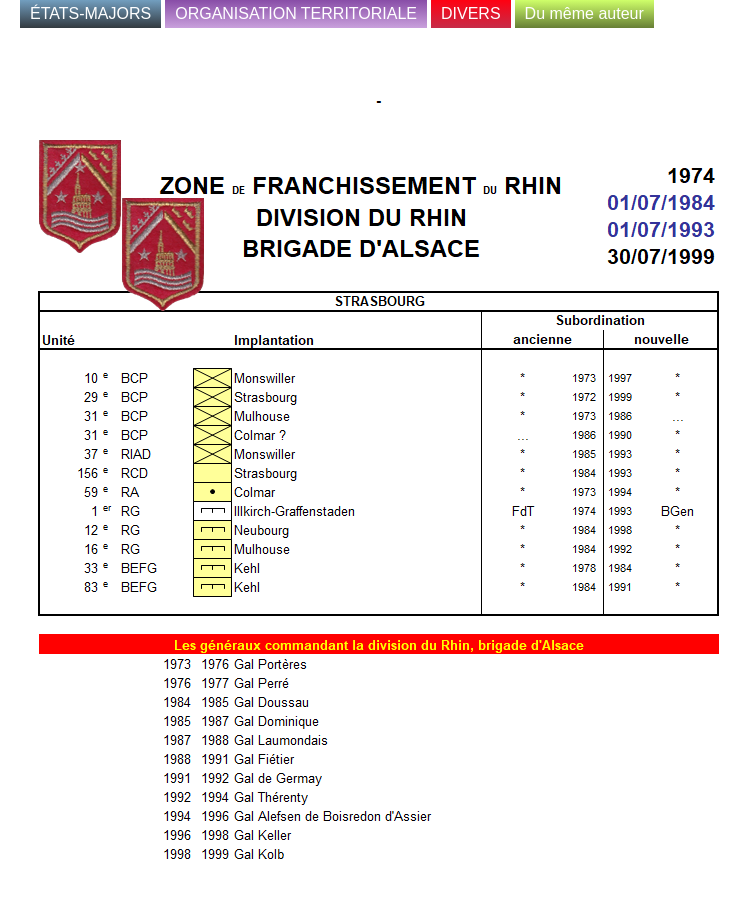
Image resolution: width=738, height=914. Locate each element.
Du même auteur (584, 13)
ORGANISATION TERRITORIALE (296, 13)
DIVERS (471, 13)
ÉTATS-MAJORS (90, 13)
